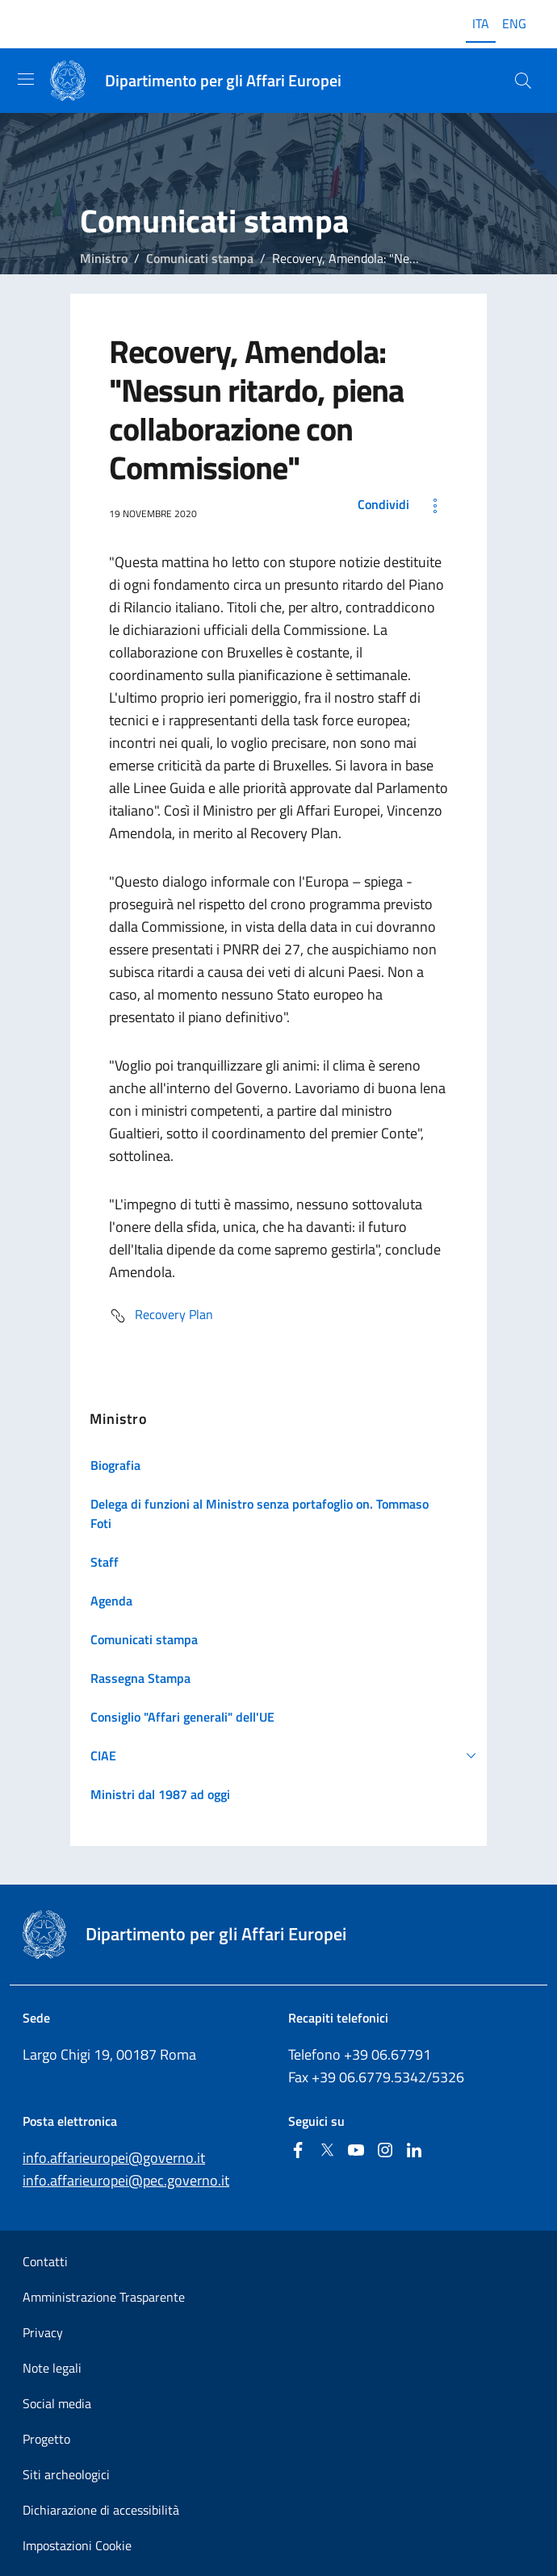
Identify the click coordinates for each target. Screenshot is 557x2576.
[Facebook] (298, 2151)
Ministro (104, 258)
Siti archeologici (66, 2474)
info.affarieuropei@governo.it (114, 2158)
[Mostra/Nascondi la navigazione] (26, 79)
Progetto (46, 2439)
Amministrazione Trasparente (104, 2297)
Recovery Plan (161, 1316)
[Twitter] (327, 2151)
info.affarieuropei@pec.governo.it (126, 2180)
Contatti (45, 2261)
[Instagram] (385, 2151)
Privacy (43, 2332)
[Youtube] (356, 2151)
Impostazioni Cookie (77, 2545)
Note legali (52, 2368)
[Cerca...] (523, 80)
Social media (57, 2403)
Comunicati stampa (199, 258)
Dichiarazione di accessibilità (101, 2510)
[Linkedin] (414, 2151)
